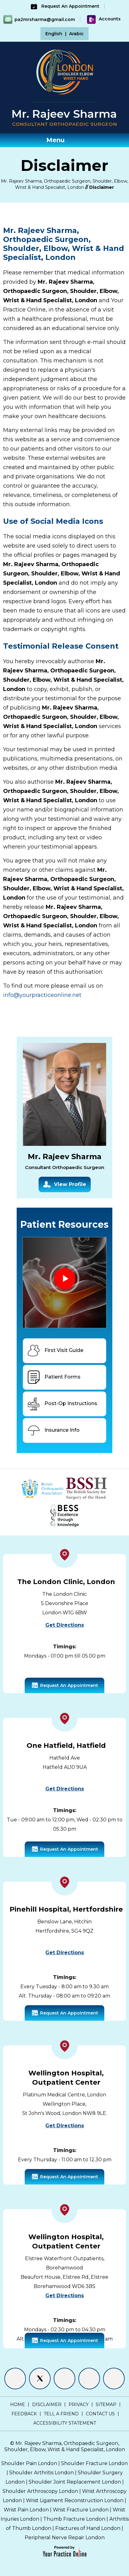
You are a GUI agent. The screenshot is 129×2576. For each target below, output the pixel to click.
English (53, 33)
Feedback (24, 2414)
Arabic (76, 33)
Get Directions (64, 1625)
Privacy (79, 2404)
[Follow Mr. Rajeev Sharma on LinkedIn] (64, 2378)
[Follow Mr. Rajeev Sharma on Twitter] (40, 2378)
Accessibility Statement (64, 2423)
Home (17, 2404)
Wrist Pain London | (28, 2510)
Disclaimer (46, 2404)
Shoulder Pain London (29, 2463)
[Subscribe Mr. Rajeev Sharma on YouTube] (114, 2378)
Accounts (104, 19)
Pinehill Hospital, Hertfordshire (66, 1909)
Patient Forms (53, 1377)
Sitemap (106, 2404)
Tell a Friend (61, 2414)
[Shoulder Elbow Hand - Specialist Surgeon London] (64, 71)
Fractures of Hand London (87, 2528)
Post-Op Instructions (61, 1404)
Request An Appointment (64, 6)
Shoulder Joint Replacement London (75, 2482)
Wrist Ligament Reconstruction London (74, 2500)
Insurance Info (53, 1430)
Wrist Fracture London (81, 2510)
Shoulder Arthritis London (41, 2473)
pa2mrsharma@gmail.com (45, 19)
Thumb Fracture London (74, 2519)
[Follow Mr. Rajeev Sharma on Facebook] (15, 2378)
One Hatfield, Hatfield (66, 1745)
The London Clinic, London (66, 1582)
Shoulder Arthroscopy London (40, 2491)
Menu (63, 140)
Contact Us (100, 2414)
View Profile (64, 1184)
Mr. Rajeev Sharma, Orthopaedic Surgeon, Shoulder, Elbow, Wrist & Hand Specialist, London (64, 2446)
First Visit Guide (54, 1350)
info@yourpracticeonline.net (42, 995)
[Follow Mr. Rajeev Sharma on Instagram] (89, 2378)
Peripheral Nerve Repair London (65, 2537)
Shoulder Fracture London (94, 2463)
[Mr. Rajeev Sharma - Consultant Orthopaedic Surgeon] (64, 117)
